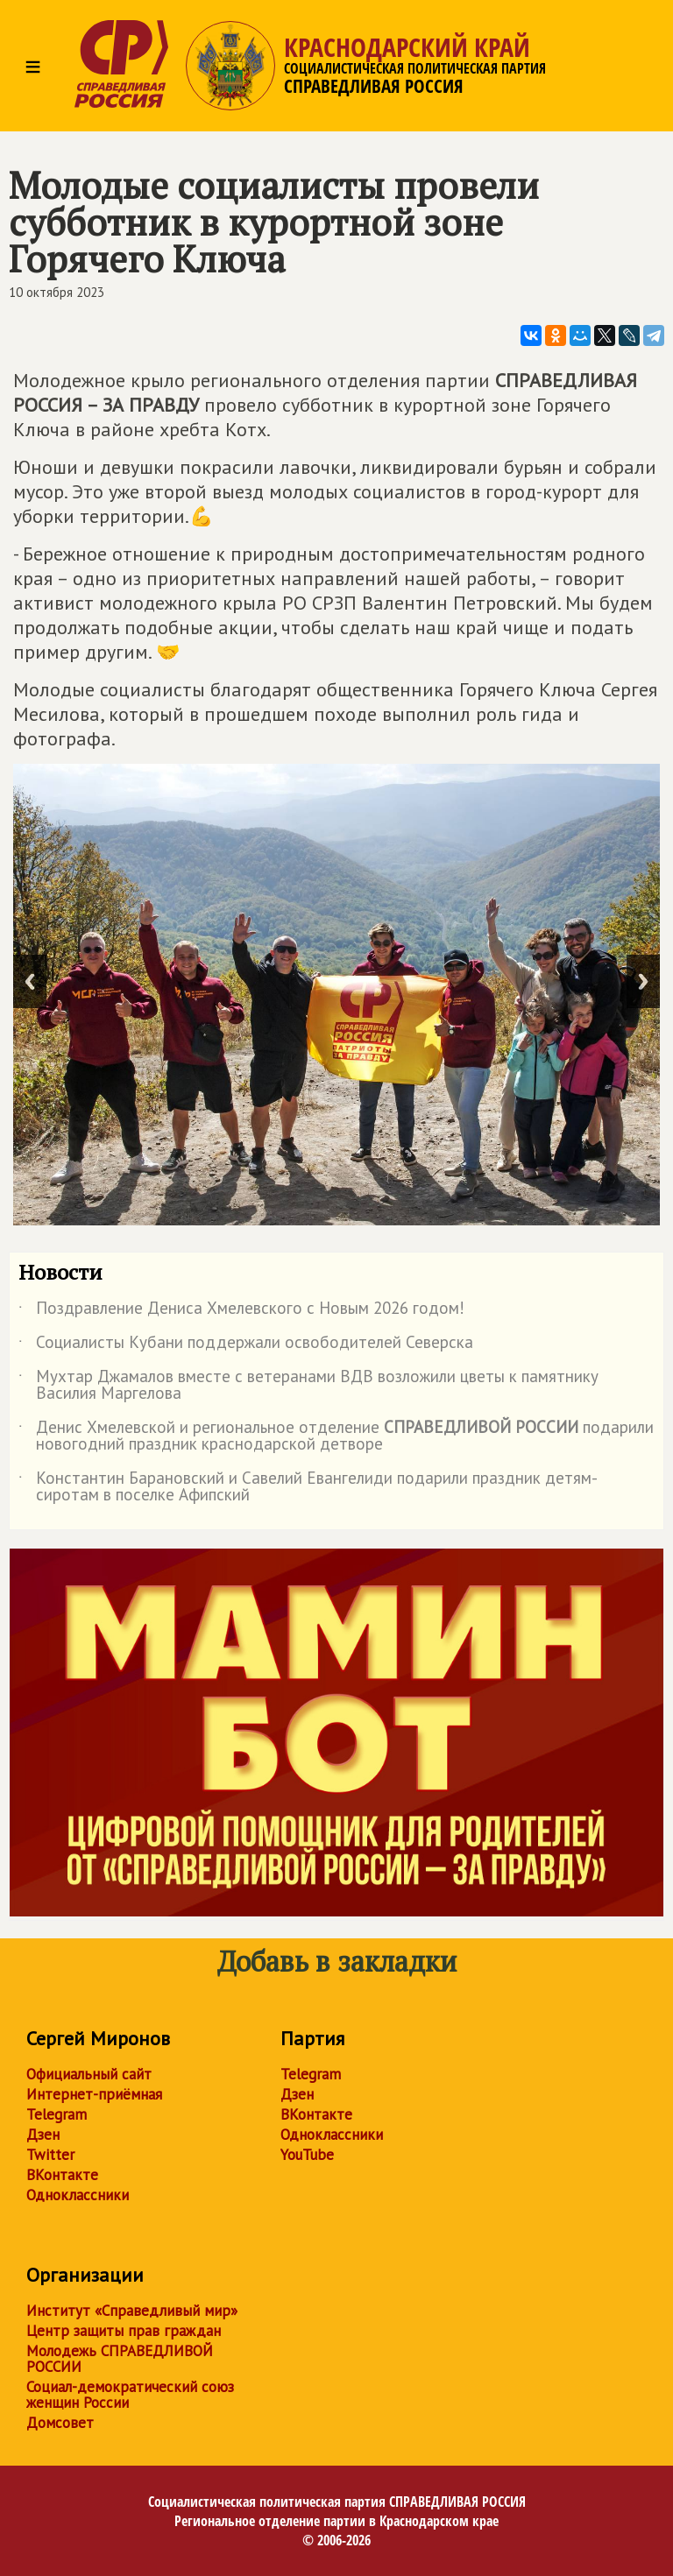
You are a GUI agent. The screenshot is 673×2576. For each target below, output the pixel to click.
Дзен (43, 2134)
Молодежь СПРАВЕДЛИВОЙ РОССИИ (119, 2359)
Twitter (50, 2155)
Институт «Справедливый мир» (131, 2310)
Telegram (56, 2114)
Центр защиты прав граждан (123, 2331)
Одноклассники (77, 2195)
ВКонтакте (62, 2175)
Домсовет (60, 2423)
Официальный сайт (89, 2074)
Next (643, 981)
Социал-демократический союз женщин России (130, 2394)
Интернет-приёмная (94, 2094)
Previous (29, 981)
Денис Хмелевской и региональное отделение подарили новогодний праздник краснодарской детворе (336, 1436)
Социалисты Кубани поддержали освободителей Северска (245, 1345)
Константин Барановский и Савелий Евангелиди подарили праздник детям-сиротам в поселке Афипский (308, 1487)
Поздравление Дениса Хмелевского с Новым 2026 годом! (241, 1311)
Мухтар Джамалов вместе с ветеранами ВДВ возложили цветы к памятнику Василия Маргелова (308, 1385)
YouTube (307, 2155)
